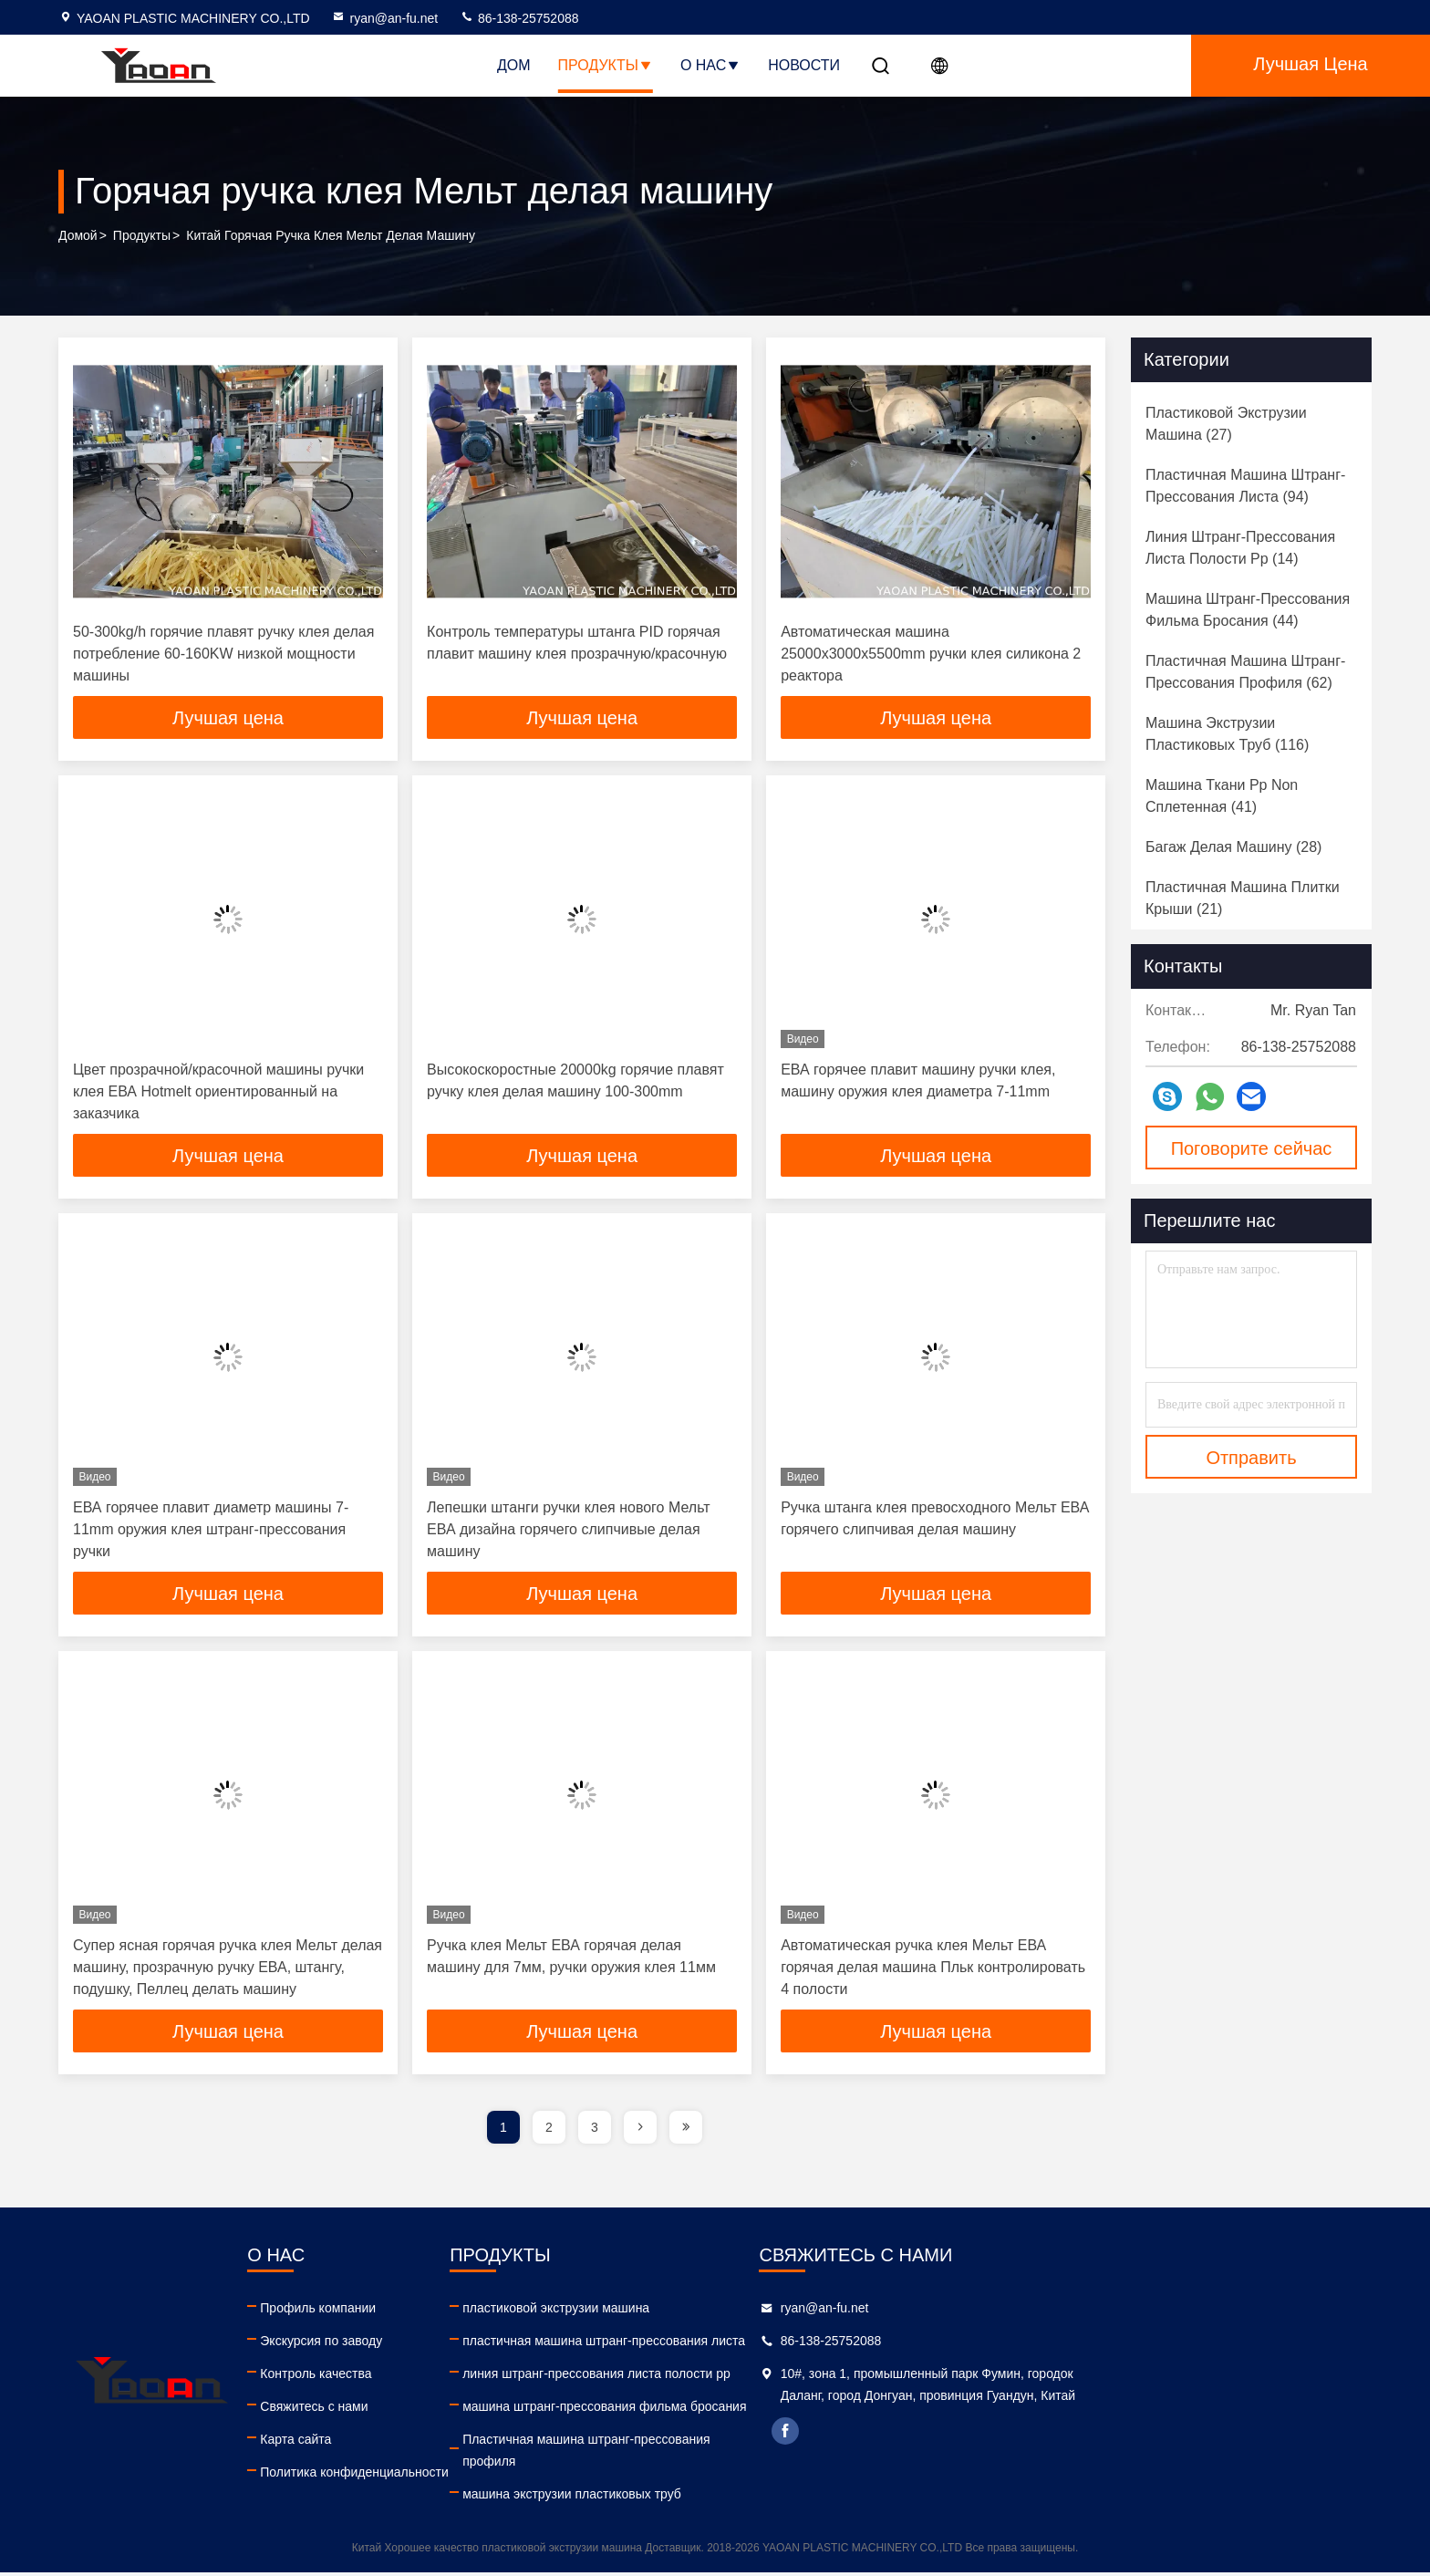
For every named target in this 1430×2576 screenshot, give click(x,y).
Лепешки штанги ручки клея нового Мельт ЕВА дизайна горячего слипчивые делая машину (568, 1531)
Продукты (605, 65)
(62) (1245, 672)
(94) (1245, 485)
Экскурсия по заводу (422, 2344)
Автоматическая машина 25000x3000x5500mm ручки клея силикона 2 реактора (931, 653)
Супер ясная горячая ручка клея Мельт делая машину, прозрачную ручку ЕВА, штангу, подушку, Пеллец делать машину (227, 1970)
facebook (1090, 2456)
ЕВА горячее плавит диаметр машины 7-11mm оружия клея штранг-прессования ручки (210, 1531)
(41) (1221, 796)
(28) (1233, 847)
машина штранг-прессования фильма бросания (807, 2410)
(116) (1227, 734)
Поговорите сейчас (1251, 1148)
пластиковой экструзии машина (759, 2311)
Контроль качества (416, 2377)
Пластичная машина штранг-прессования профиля (789, 2454)
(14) (1240, 547)
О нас (710, 65)
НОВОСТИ (804, 65)
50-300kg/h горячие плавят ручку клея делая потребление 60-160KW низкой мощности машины (223, 653)
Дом (514, 65)
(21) (1242, 898)
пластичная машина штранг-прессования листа (807, 2344)
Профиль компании (419, 2311)
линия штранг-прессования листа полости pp (800, 2377)
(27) (1226, 423)
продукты (142, 236)
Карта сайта (396, 2443)
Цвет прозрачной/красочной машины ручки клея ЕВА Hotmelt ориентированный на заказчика (218, 1092)
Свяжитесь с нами (415, 2410)
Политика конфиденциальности (455, 2475)
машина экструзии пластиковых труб (775, 2497)
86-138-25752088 (519, 18)
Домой (78, 236)
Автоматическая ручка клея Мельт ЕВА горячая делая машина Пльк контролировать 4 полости (933, 1970)
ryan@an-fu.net (384, 18)
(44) (1247, 609)
